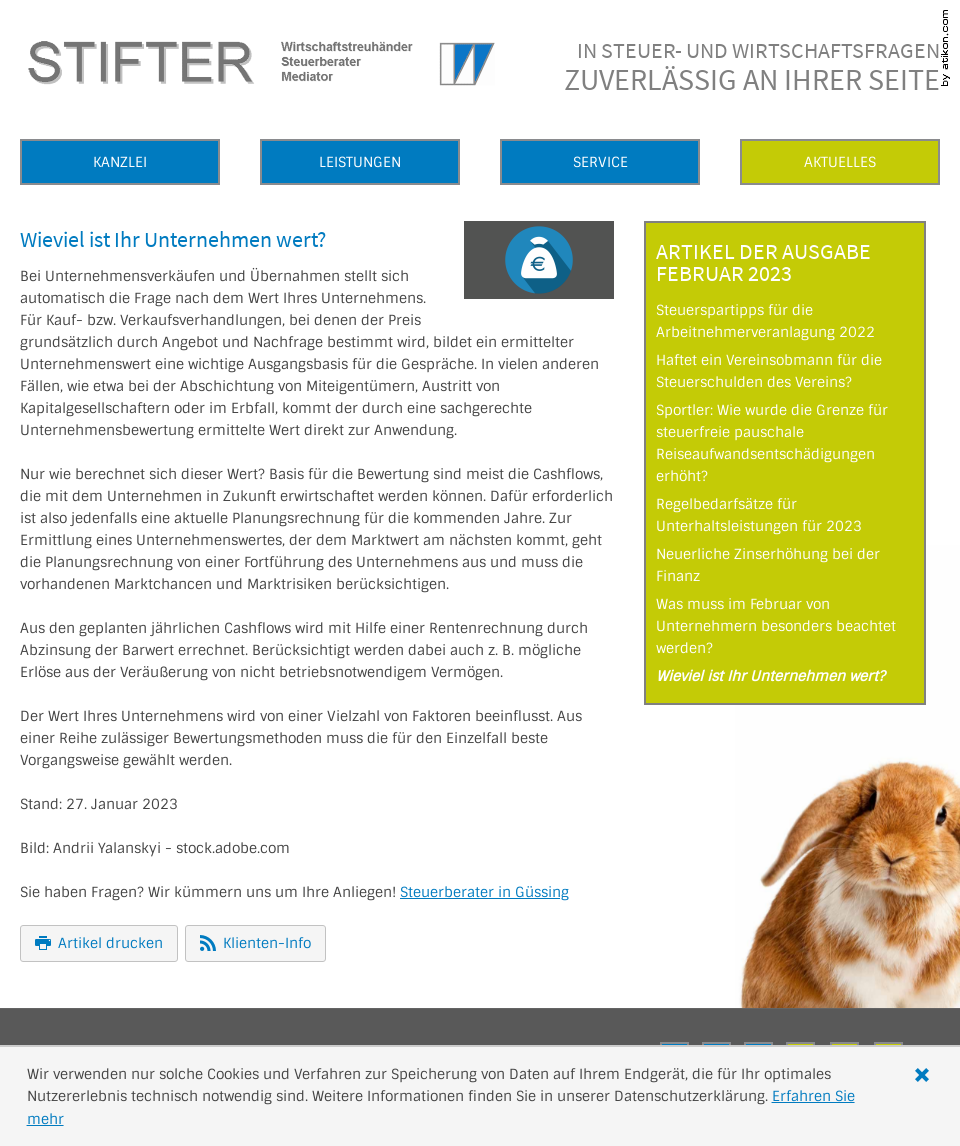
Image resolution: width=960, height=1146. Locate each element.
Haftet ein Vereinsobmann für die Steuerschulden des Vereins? (769, 371)
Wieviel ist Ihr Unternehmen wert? (770, 676)
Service (600, 162)
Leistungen (360, 162)
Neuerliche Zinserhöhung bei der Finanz (768, 565)
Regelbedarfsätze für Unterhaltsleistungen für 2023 (759, 515)
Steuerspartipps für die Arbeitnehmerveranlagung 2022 (765, 321)
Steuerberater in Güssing (484, 892)
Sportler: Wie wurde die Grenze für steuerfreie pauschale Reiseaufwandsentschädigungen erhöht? (772, 443)
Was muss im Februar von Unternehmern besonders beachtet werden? (776, 626)
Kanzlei (120, 162)
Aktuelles (840, 162)
